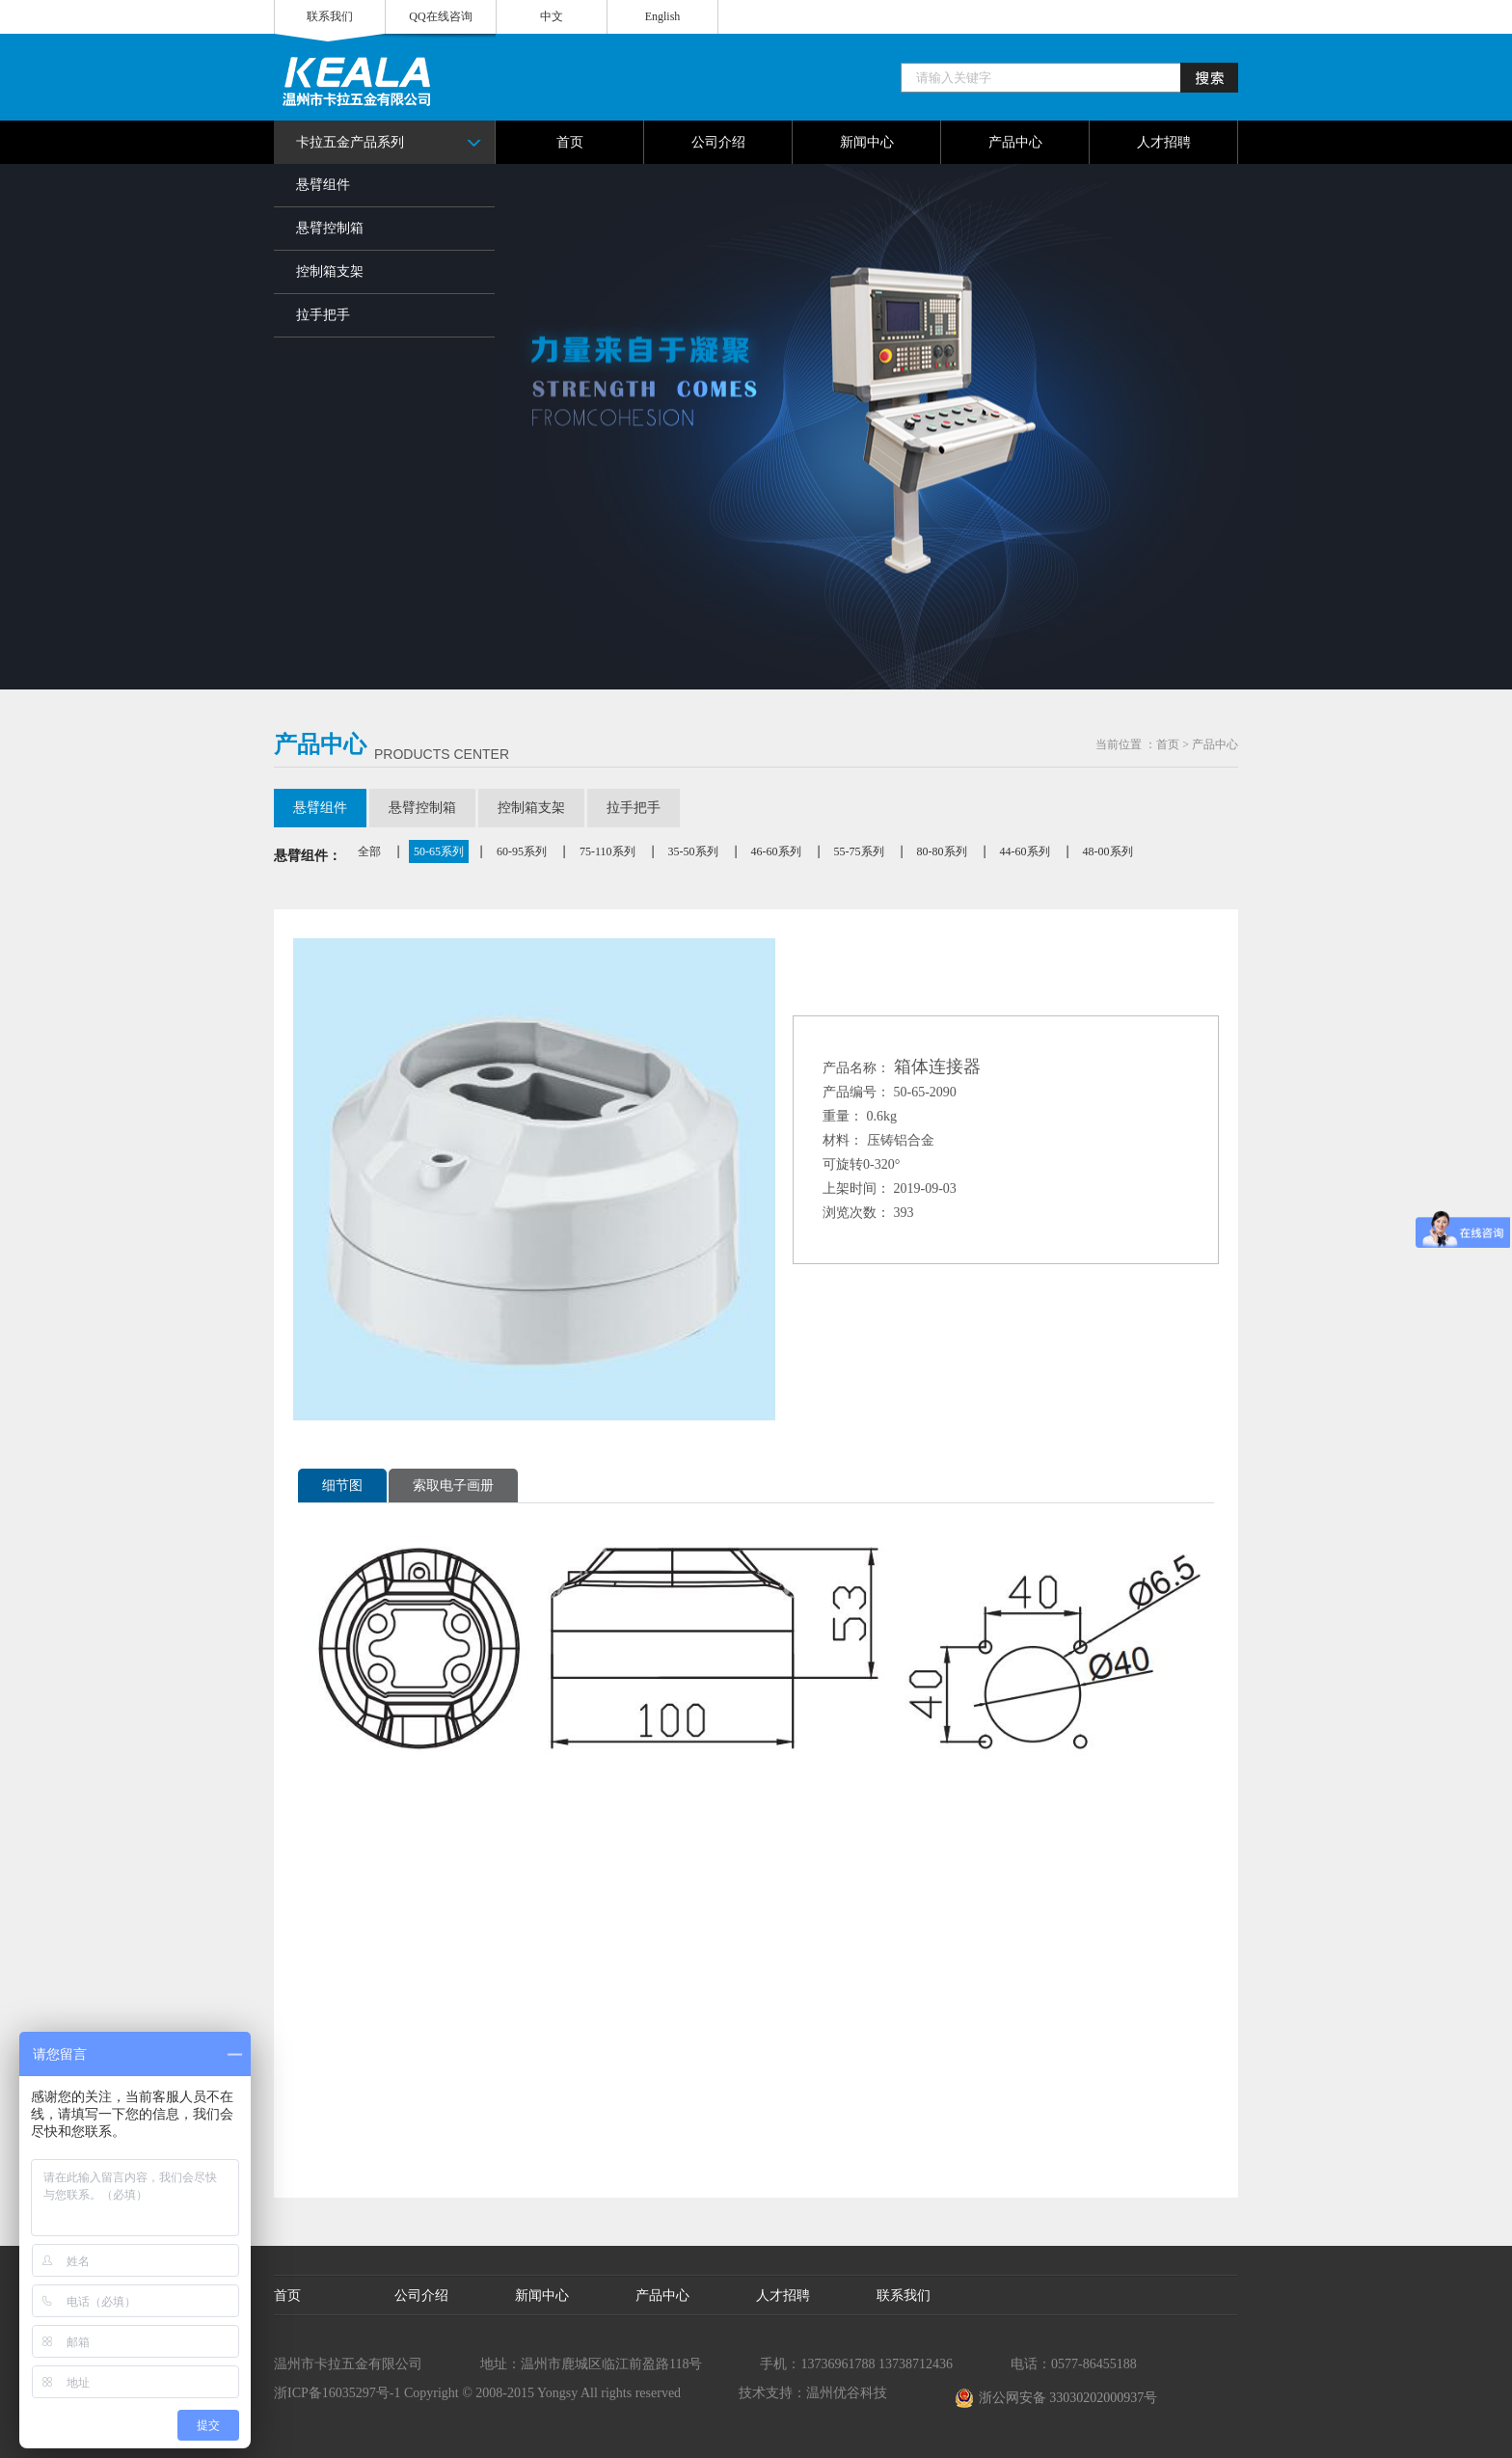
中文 (551, 16)
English (663, 16)
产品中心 (1215, 744)
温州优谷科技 (846, 2393)
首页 (1167, 744)
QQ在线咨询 (440, 16)
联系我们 (330, 16)
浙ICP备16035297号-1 (337, 2393)
